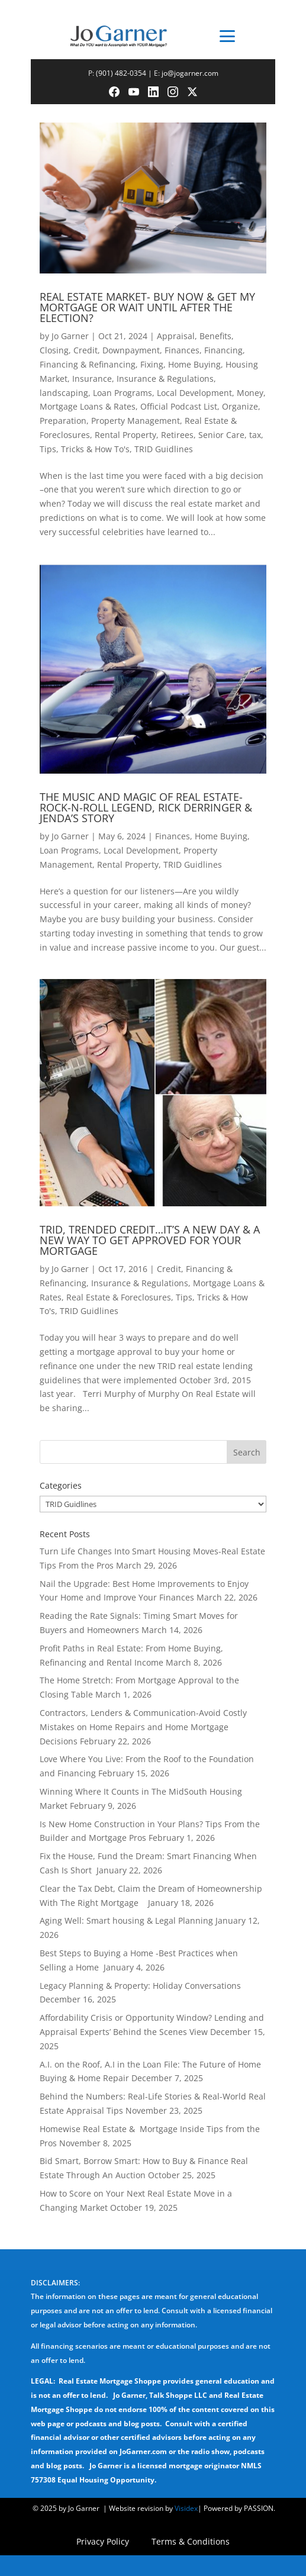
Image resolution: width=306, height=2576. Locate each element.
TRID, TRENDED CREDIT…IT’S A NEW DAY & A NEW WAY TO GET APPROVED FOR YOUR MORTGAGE (150, 1240)
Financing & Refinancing (88, 364)
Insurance (92, 378)
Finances (182, 350)
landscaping (64, 392)
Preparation (63, 420)
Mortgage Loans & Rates (88, 406)
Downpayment (131, 350)
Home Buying (194, 364)
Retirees (177, 434)
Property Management (135, 420)
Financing (223, 350)
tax (255, 434)
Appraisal (176, 336)
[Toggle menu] (228, 36)
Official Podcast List (178, 406)
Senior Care (221, 434)
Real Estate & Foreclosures (118, 1297)
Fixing (151, 364)
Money (250, 392)
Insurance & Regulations (165, 378)
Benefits (215, 336)
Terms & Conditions (191, 2542)
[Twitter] (192, 91)
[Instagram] (173, 91)
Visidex (186, 2508)
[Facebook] (114, 91)
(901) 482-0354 (121, 73)
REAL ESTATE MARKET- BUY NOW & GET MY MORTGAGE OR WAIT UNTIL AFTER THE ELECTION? (147, 307)
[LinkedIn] (153, 91)
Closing (54, 350)
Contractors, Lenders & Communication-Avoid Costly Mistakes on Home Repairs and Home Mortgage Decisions (143, 1727)
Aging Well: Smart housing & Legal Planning (126, 1920)
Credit (85, 350)
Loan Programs (122, 392)
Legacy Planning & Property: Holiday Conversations (140, 1985)
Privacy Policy (102, 2542)
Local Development (194, 392)
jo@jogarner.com (190, 73)
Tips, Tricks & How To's (85, 449)
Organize (240, 406)
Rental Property (125, 434)
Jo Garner (70, 336)
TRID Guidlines (163, 449)
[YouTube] (133, 91)
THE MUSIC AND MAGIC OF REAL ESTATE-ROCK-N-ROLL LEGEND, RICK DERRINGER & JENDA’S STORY (146, 807)
